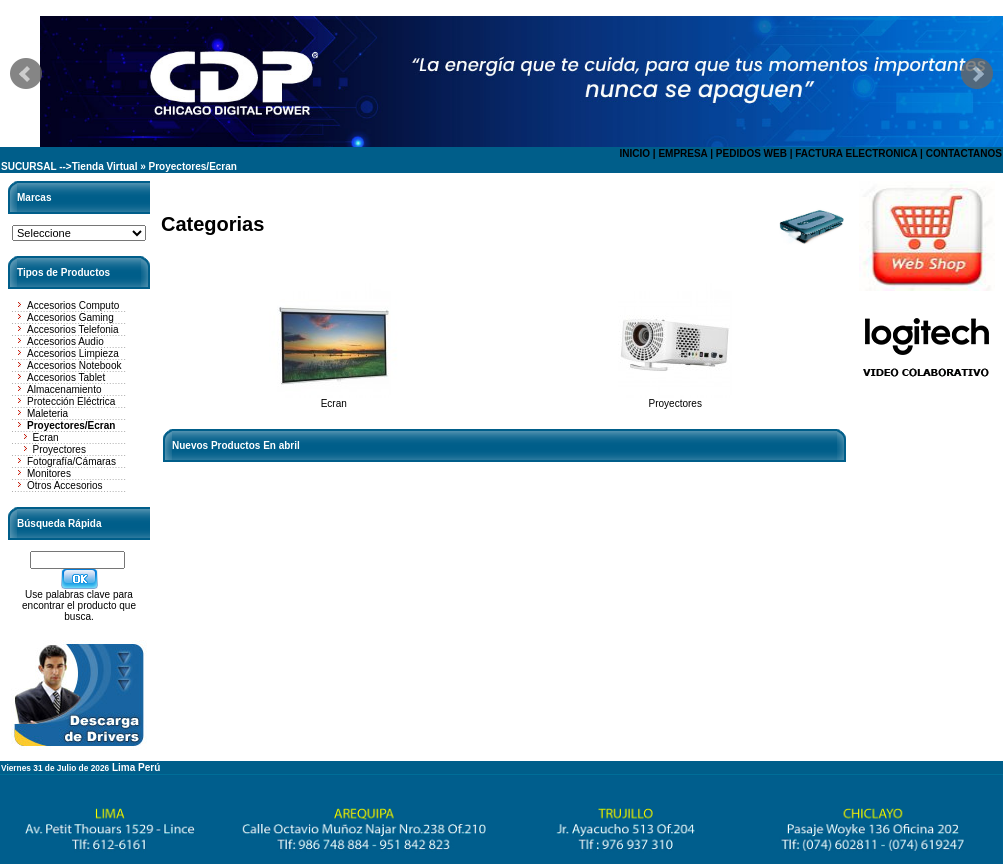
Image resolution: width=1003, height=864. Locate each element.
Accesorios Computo (73, 305)
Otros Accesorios (65, 485)
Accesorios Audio (65, 341)
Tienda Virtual (105, 166)
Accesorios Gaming (70, 317)
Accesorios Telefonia (73, 329)
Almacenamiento (64, 389)
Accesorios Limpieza (73, 353)
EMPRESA (682, 153)
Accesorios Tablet (66, 377)
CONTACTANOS (964, 153)
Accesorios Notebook (74, 365)
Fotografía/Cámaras (71, 461)
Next (977, 74)
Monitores (49, 473)
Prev (26, 74)
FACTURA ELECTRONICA (856, 153)
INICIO (634, 153)
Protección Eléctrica (71, 401)
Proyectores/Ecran (193, 166)
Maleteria (47, 413)
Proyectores (59, 449)
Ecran (46, 437)
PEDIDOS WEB (751, 153)
